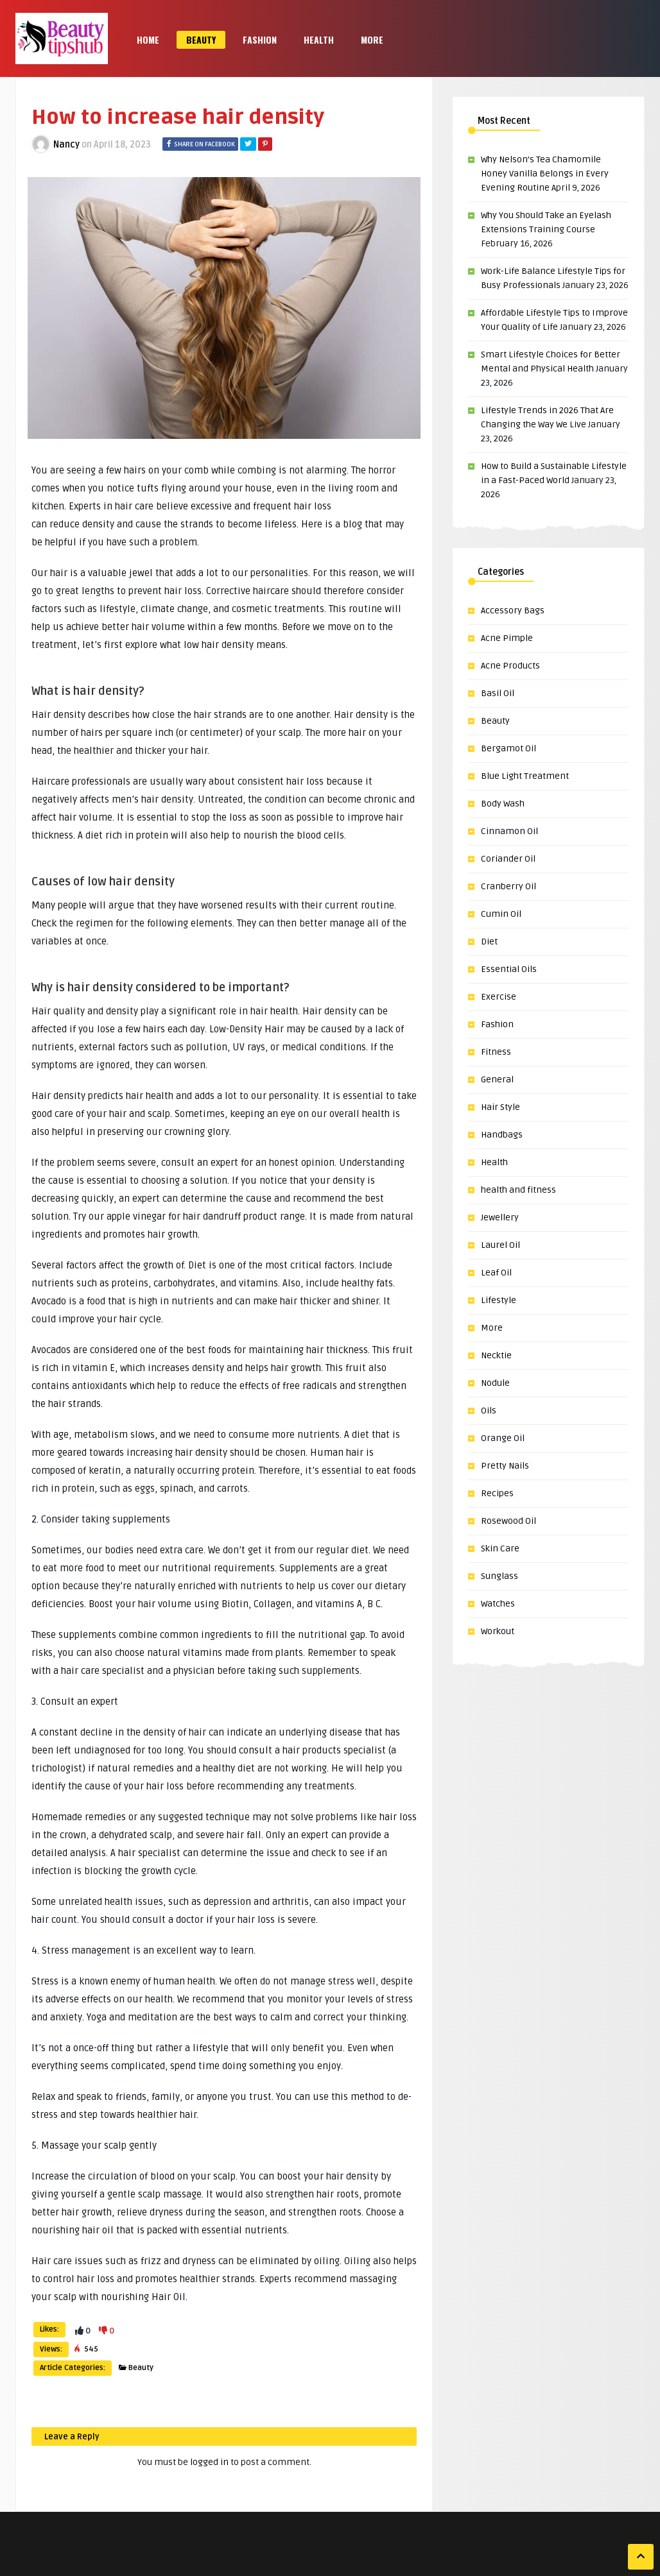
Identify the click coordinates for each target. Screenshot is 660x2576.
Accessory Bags (512, 610)
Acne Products (510, 665)
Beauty (201, 39)
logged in (209, 2462)
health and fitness (518, 1189)
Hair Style (500, 1107)
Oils (488, 1410)
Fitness (496, 1051)
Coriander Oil (508, 858)
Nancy (66, 144)
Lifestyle (498, 1300)
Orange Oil (503, 1438)
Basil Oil (497, 693)
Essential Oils (509, 969)
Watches (498, 1603)
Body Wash (503, 803)
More (372, 39)
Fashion (260, 39)
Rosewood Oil (508, 1520)
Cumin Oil (501, 913)
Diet (489, 941)
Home (148, 39)
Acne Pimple (507, 638)
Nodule (495, 1383)
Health (319, 39)
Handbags (502, 1134)
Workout (497, 1631)
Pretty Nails (505, 1465)
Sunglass (499, 1576)
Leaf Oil (496, 1272)
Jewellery (500, 1217)
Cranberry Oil (508, 886)
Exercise (498, 996)
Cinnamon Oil (509, 831)
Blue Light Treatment (525, 776)
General (497, 1079)
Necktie (496, 1355)
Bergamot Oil (508, 748)
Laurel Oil (500, 1245)
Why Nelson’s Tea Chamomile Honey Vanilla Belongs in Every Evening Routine (545, 173)
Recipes (497, 1493)
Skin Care (500, 1548)
